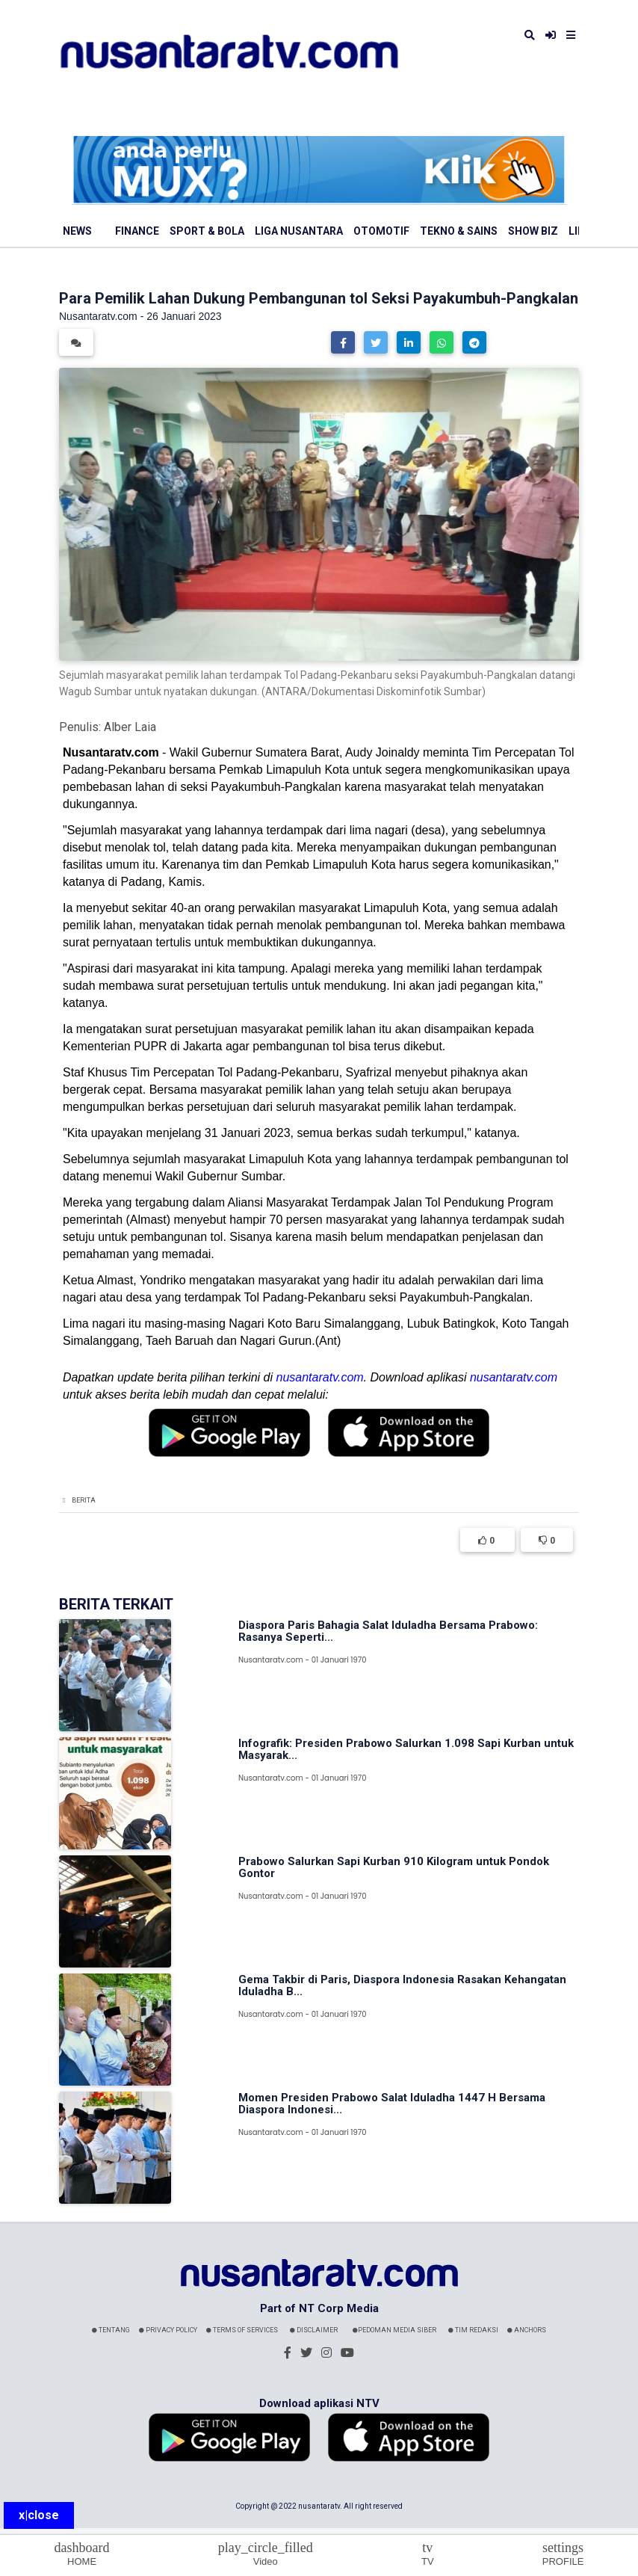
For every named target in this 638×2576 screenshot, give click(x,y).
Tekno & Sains (459, 231)
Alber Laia (130, 727)
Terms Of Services (242, 2330)
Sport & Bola (207, 231)
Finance (137, 231)
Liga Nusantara (299, 231)
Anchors (526, 2330)
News (77, 231)
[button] (343, 342)
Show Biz (533, 231)
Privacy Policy (168, 2330)
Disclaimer (314, 2330)
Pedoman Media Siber (394, 2330)
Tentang (111, 2330)
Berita (84, 1500)
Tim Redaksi (473, 2330)
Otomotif (381, 231)
